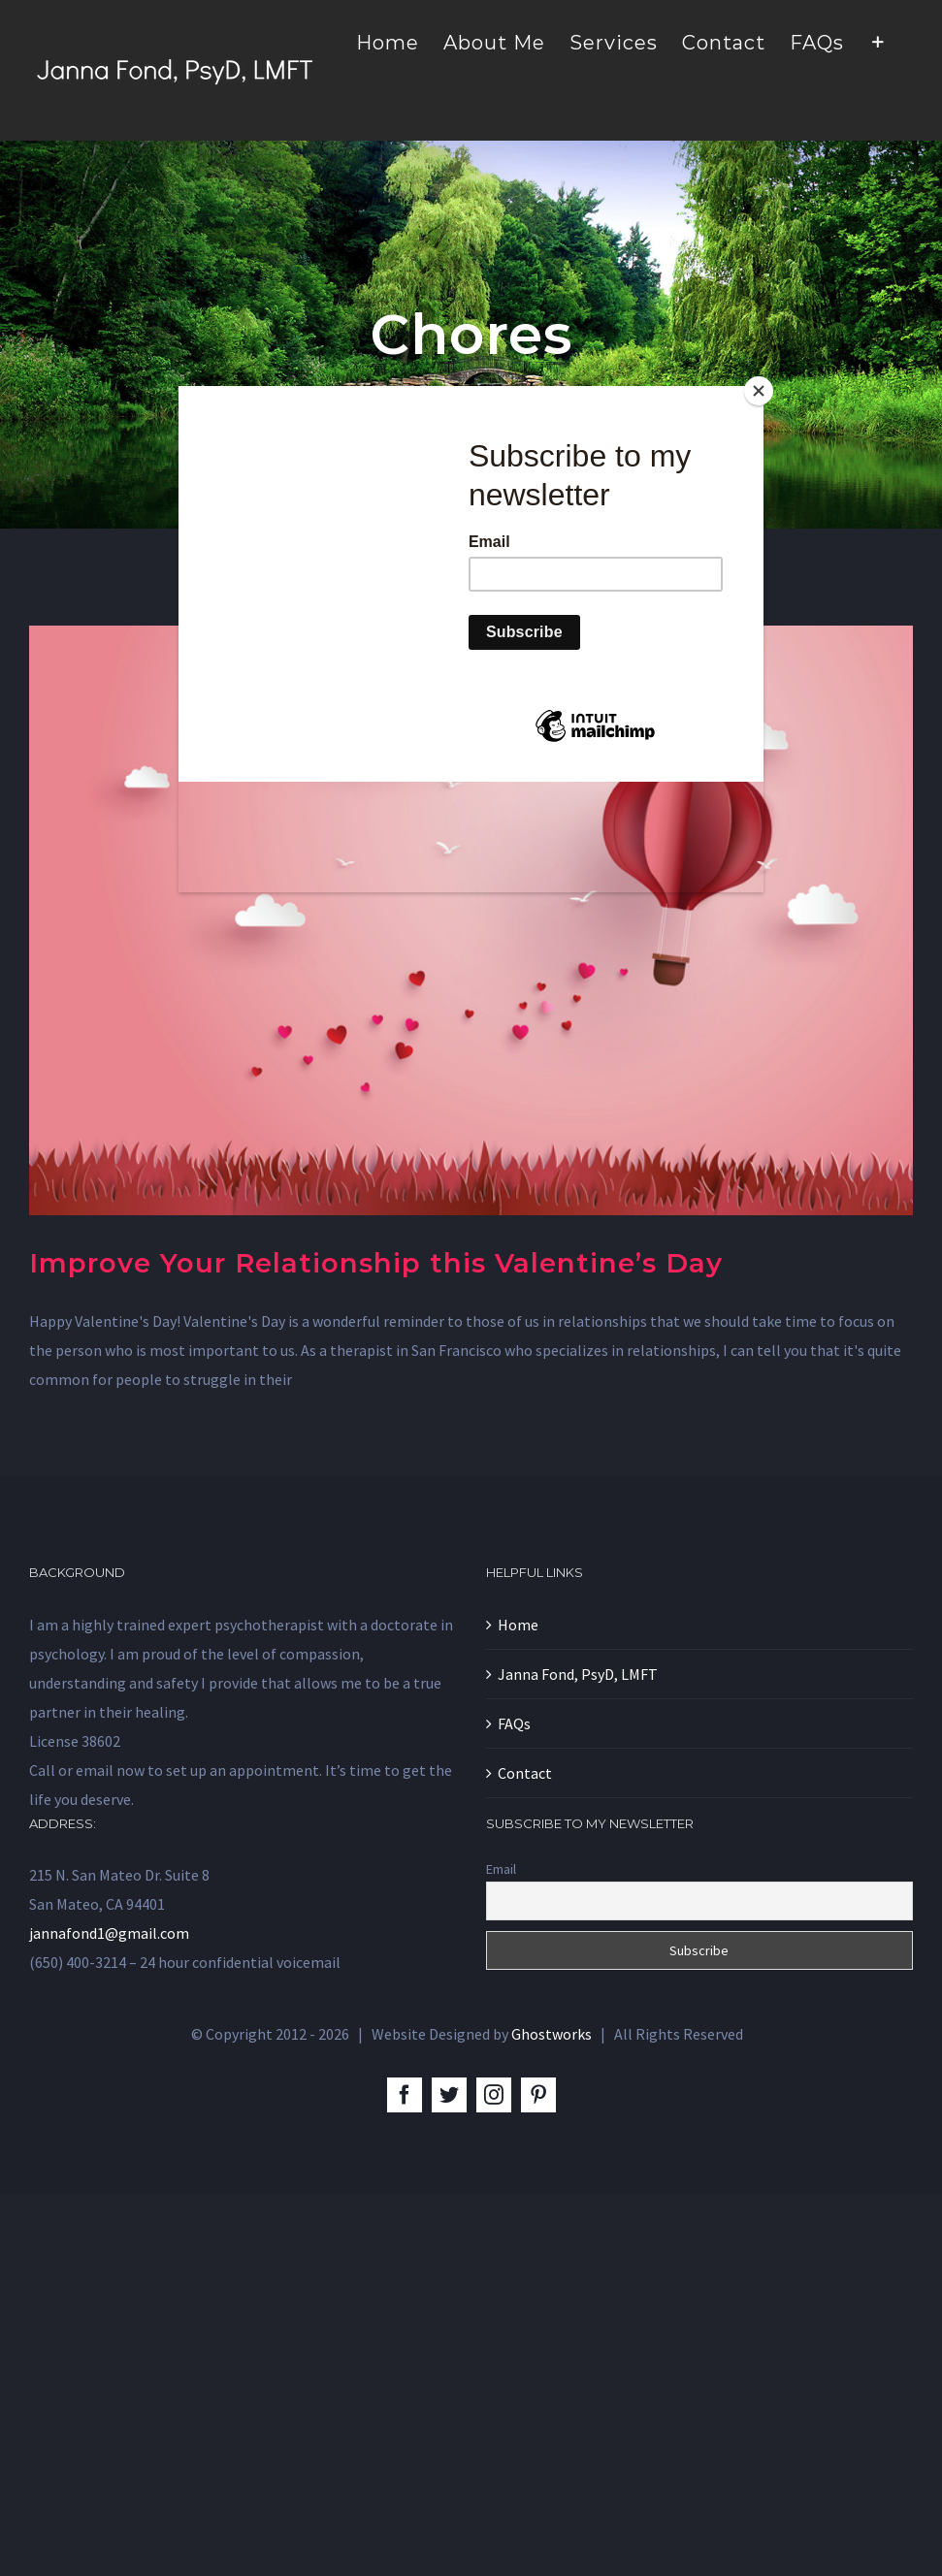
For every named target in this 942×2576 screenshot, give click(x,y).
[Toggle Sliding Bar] (878, 40)
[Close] (758, 390)
